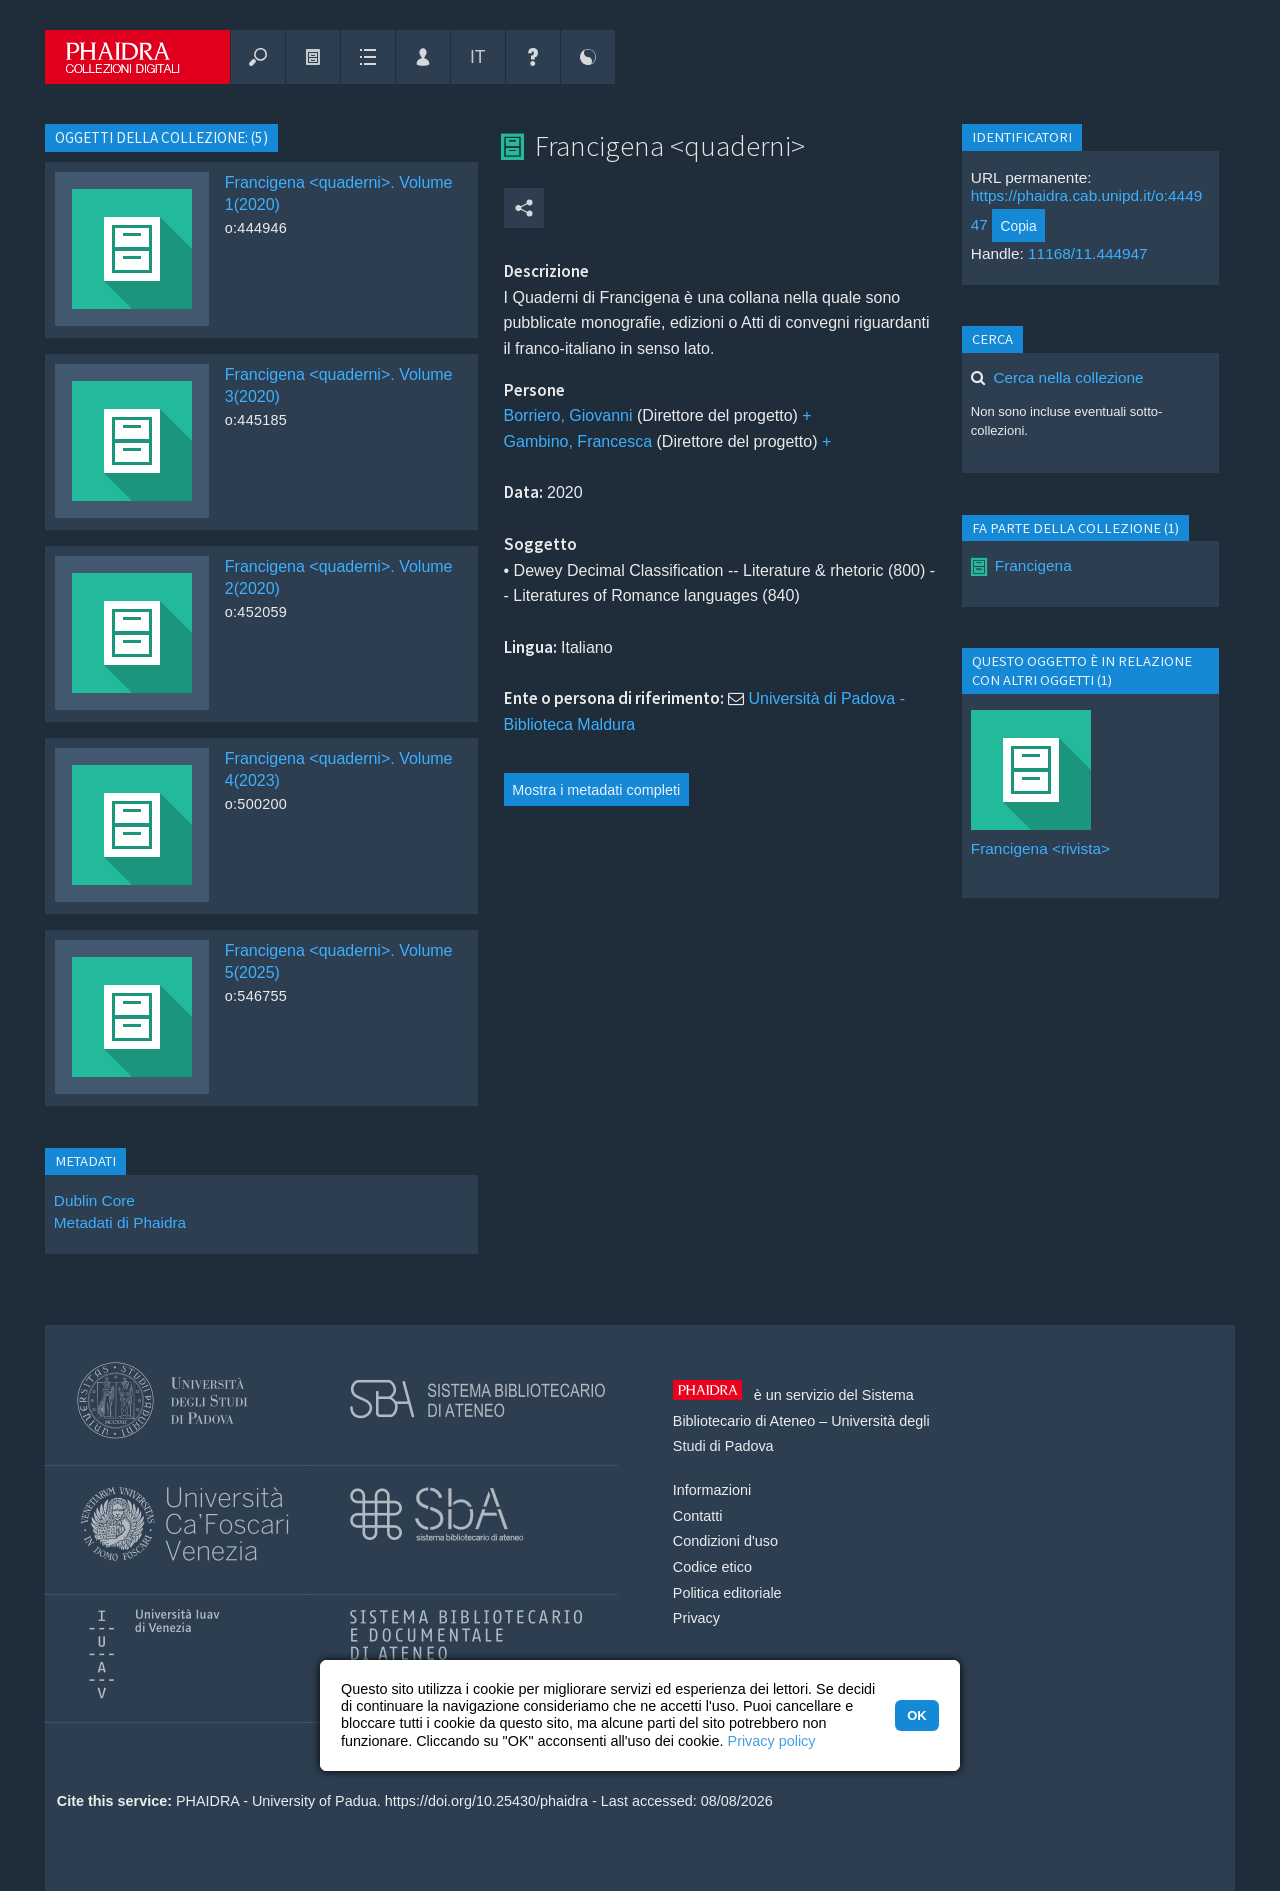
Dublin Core (94, 1200)
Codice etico (712, 1567)
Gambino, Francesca (578, 441)
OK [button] (916, 1715)
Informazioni (712, 1490)
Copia (1018, 226)
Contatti (698, 1516)
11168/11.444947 (1088, 253)
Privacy (696, 1618)
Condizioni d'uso (725, 1541)
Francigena (1033, 565)
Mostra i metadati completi (596, 790)
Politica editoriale (727, 1593)
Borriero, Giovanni (568, 415)
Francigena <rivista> (1040, 848)
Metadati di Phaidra (120, 1222)
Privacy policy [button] (772, 1741)
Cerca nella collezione (1068, 377)
